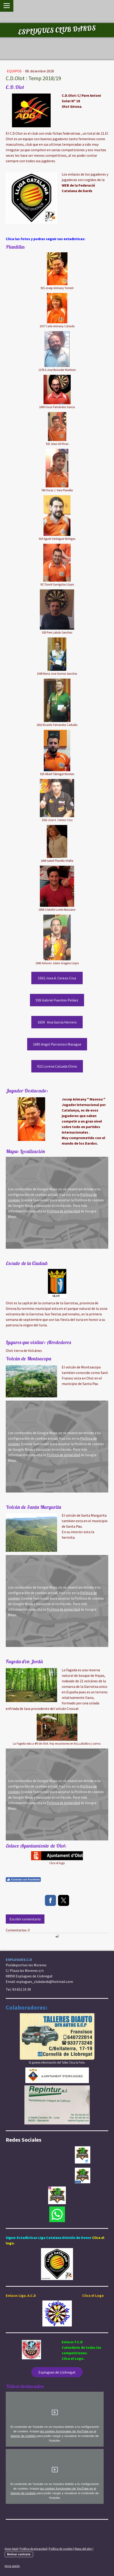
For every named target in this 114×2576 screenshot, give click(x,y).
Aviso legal (11, 2548)
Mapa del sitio (83, 2548)
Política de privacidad (63, 1211)
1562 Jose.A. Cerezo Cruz (57, 978)
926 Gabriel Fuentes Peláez (57, 1000)
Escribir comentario (25, 1919)
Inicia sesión (12, 2566)
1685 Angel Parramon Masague (57, 1044)
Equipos (14, 71)
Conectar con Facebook (23, 1879)
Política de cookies (61, 2548)
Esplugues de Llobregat (57, 2372)
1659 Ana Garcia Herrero (57, 1022)
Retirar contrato (19, 2554)
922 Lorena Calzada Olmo (57, 1066)
